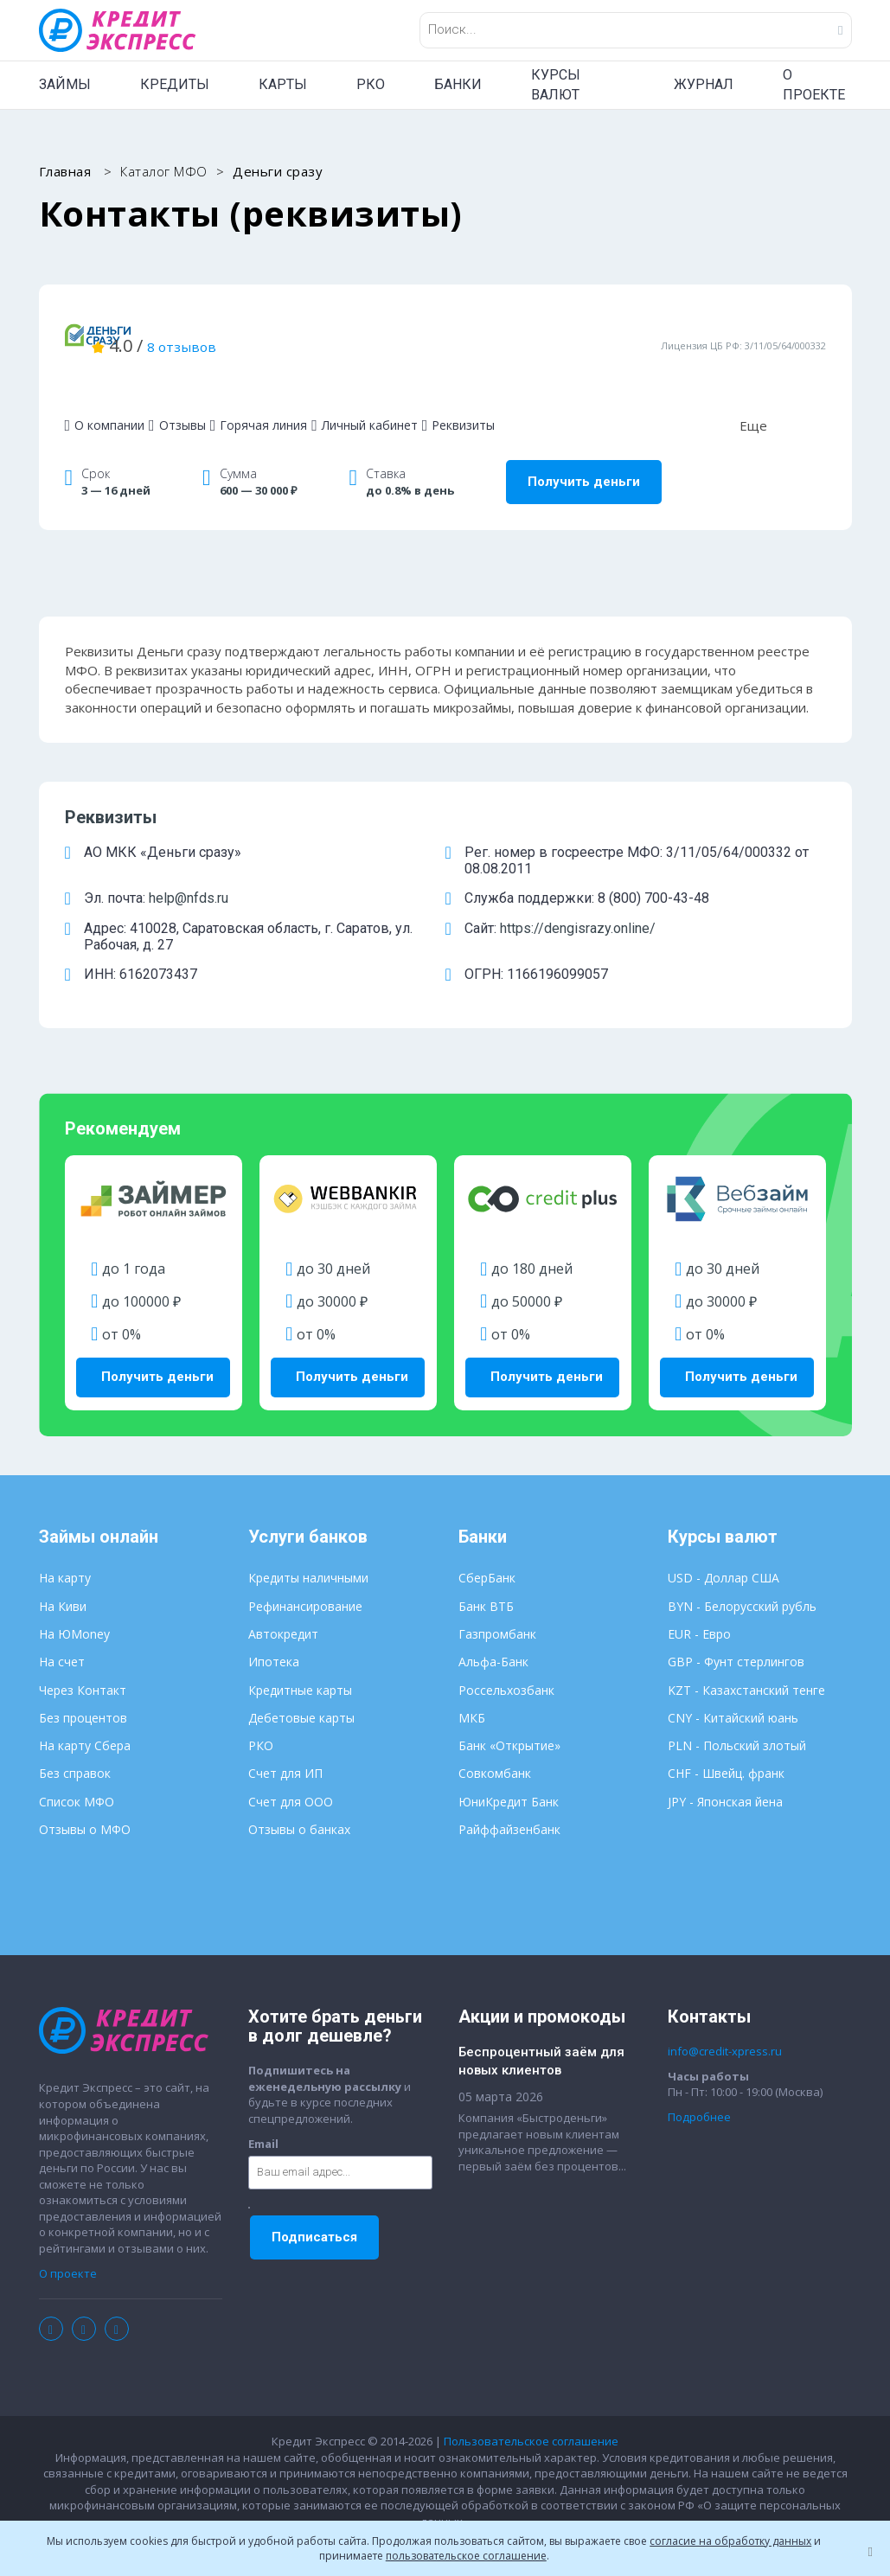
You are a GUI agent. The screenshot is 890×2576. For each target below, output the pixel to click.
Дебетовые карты (301, 1680)
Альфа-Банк (493, 1625)
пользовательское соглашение (466, 2555)
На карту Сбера (85, 1709)
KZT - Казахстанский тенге (746, 1653)
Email (263, 2106)
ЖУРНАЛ (703, 84)
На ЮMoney (74, 1596)
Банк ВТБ (486, 1569)
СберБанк (486, 1541)
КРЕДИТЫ (174, 84)
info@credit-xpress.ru (725, 2015)
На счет (62, 1625)
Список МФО (76, 1764)
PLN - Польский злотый (737, 1709)
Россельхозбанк (506, 1653)
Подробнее (699, 2079)
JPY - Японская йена (725, 1764)
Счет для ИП (285, 1737)
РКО (370, 84)
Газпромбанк (497, 1596)
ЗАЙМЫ (65, 84)
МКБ (471, 1680)
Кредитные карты (300, 1653)
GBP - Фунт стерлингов (736, 1625)
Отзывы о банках (299, 1792)
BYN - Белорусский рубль (742, 1569)
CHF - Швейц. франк (726, 1737)
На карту (65, 1541)
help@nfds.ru (188, 869)
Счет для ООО (290, 1764)
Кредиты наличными (308, 1541)
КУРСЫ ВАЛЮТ (555, 85)
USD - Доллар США (723, 1541)
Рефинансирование (305, 1569)
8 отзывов (389, 330)
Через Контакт (82, 1653)
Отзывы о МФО (85, 1792)
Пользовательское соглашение (531, 2405)
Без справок (75, 1737)
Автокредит (283, 1596)
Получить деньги (584, 453)
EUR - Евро (699, 1596)
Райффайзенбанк (509, 1792)
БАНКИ (458, 84)
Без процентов (83, 1680)
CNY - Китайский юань (733, 1680)
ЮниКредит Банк (508, 1764)
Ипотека (273, 1625)
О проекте (68, 2236)
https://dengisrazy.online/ (578, 900)
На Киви (62, 1569)
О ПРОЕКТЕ (814, 85)
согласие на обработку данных (730, 2541)
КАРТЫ (283, 84)
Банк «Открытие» (509, 1709)
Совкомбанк (494, 1737)
